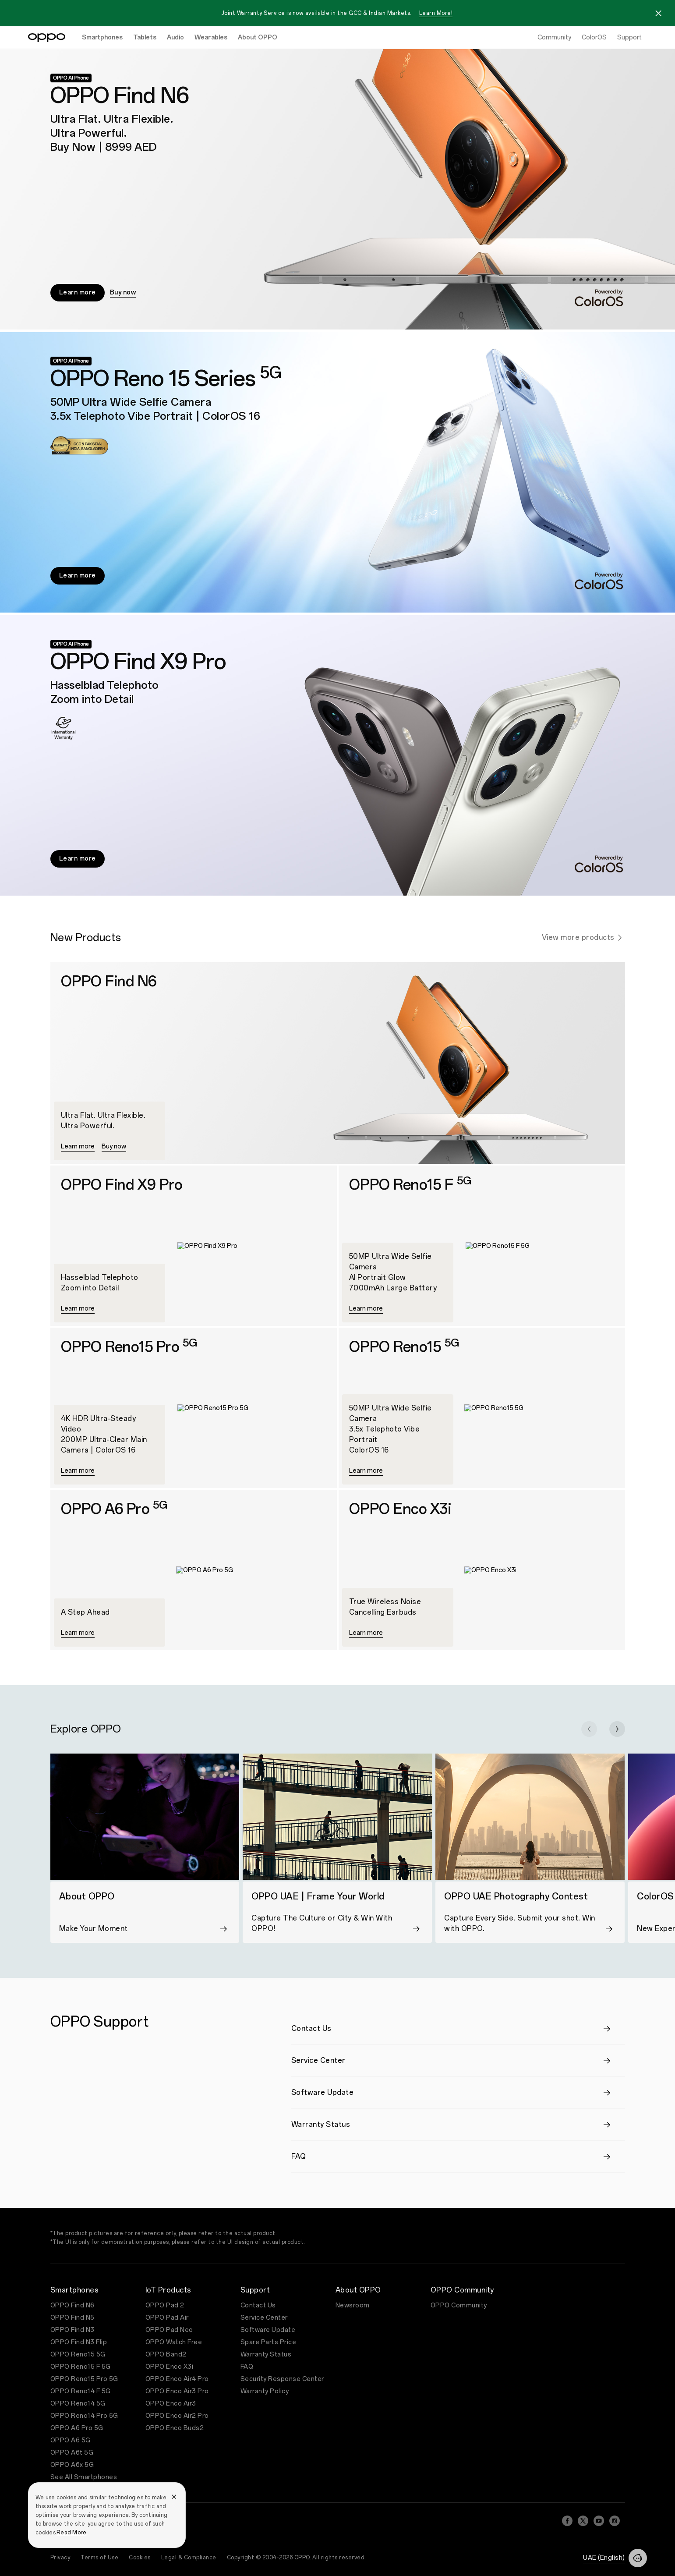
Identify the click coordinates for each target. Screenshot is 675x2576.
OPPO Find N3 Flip (78, 2342)
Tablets (144, 37)
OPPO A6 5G (70, 2440)
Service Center (264, 2317)
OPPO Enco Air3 (170, 2403)
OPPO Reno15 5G (78, 2354)
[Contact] (638, 2558)
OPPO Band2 (166, 2354)
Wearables (210, 37)
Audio (175, 37)
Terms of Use (99, 2558)
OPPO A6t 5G (72, 2452)
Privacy (60, 2558)
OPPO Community (459, 2305)
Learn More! (436, 13)
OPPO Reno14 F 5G (80, 2391)
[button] (589, 1729)
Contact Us (258, 2305)
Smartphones (102, 37)
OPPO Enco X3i (169, 2366)
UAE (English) (604, 2558)
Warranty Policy (264, 2391)
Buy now (123, 292)
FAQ (247, 2366)
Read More (71, 2533)
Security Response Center (282, 2379)
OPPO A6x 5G (72, 2465)
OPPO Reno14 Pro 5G (84, 2416)
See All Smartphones (83, 2477)
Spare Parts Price (268, 2342)
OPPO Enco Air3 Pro (177, 2391)
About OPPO (257, 37)
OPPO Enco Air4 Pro (177, 2379)
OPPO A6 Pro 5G (76, 2428)
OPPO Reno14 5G (78, 2403)
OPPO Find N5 (72, 2317)
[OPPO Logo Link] (46, 38)
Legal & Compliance (188, 2558)
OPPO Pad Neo (169, 2330)
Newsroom (353, 2305)
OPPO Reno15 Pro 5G (84, 2379)
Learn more (77, 292)
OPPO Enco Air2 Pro (177, 2416)
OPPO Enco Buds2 (174, 2428)
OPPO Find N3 (72, 2330)
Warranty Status (266, 2354)
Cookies (140, 2558)
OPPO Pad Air (167, 2317)
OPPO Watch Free (173, 2342)
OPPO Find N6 (72, 2305)
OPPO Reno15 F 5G (80, 2366)
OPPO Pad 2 (164, 2305)
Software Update (268, 2330)
